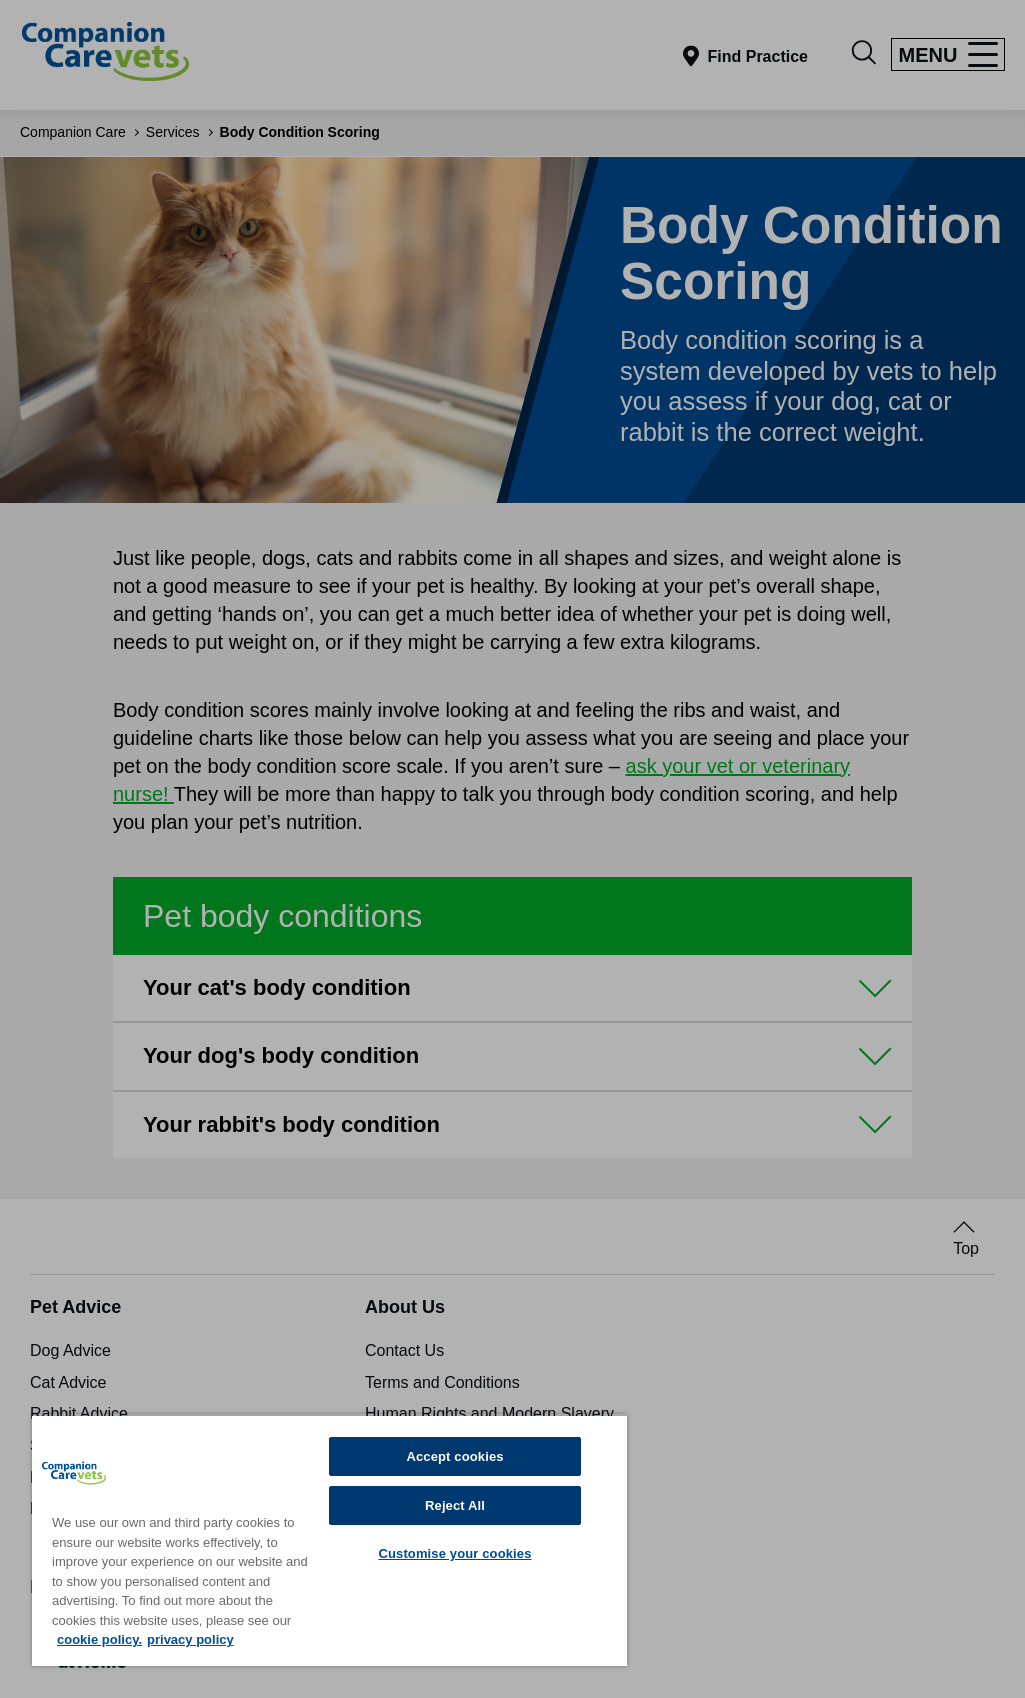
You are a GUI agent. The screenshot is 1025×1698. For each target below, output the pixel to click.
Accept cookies (454, 1456)
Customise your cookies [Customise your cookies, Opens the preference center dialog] (454, 1553)
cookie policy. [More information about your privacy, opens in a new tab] (99, 1639)
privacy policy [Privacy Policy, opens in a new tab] (190, 1639)
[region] (329, 1540)
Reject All (455, 1505)
